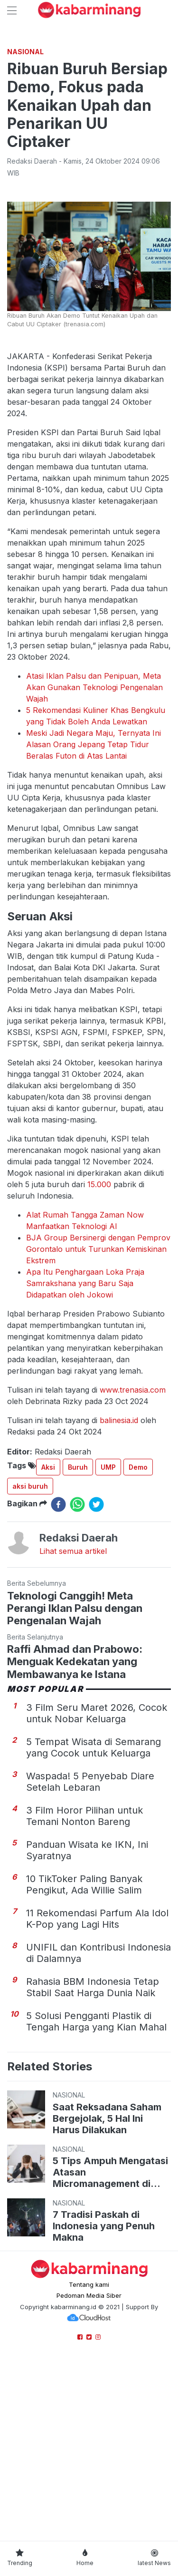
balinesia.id (119, 1598)
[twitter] (96, 1682)
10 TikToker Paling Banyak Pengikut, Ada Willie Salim (84, 2062)
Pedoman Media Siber (89, 2474)
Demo (138, 1645)
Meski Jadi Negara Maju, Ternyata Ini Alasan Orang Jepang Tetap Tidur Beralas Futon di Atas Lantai (93, 923)
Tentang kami (89, 2463)
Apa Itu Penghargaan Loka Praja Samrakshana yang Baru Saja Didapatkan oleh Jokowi (85, 1461)
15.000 (99, 1362)
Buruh (78, 1645)
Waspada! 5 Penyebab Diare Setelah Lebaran (90, 1960)
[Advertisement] (89, 129)
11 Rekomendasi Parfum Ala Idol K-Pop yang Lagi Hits (97, 2097)
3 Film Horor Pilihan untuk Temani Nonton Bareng (84, 1994)
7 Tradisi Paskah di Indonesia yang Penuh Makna (104, 2404)
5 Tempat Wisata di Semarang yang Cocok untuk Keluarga (93, 1925)
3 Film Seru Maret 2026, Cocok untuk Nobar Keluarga (96, 1891)
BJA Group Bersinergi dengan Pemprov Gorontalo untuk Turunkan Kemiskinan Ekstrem (98, 1427)
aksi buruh (30, 1664)
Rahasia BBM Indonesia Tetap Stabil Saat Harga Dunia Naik (92, 2165)
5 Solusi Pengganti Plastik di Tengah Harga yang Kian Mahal (96, 2199)
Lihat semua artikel (73, 1729)
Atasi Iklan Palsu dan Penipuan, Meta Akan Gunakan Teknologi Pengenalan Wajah (94, 865)
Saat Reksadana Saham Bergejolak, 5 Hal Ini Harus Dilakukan (107, 2297)
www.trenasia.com (133, 1568)
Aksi (48, 1645)
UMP (108, 1645)
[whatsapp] (77, 1682)
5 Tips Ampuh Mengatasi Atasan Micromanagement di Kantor (110, 2350)
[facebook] (58, 1682)
